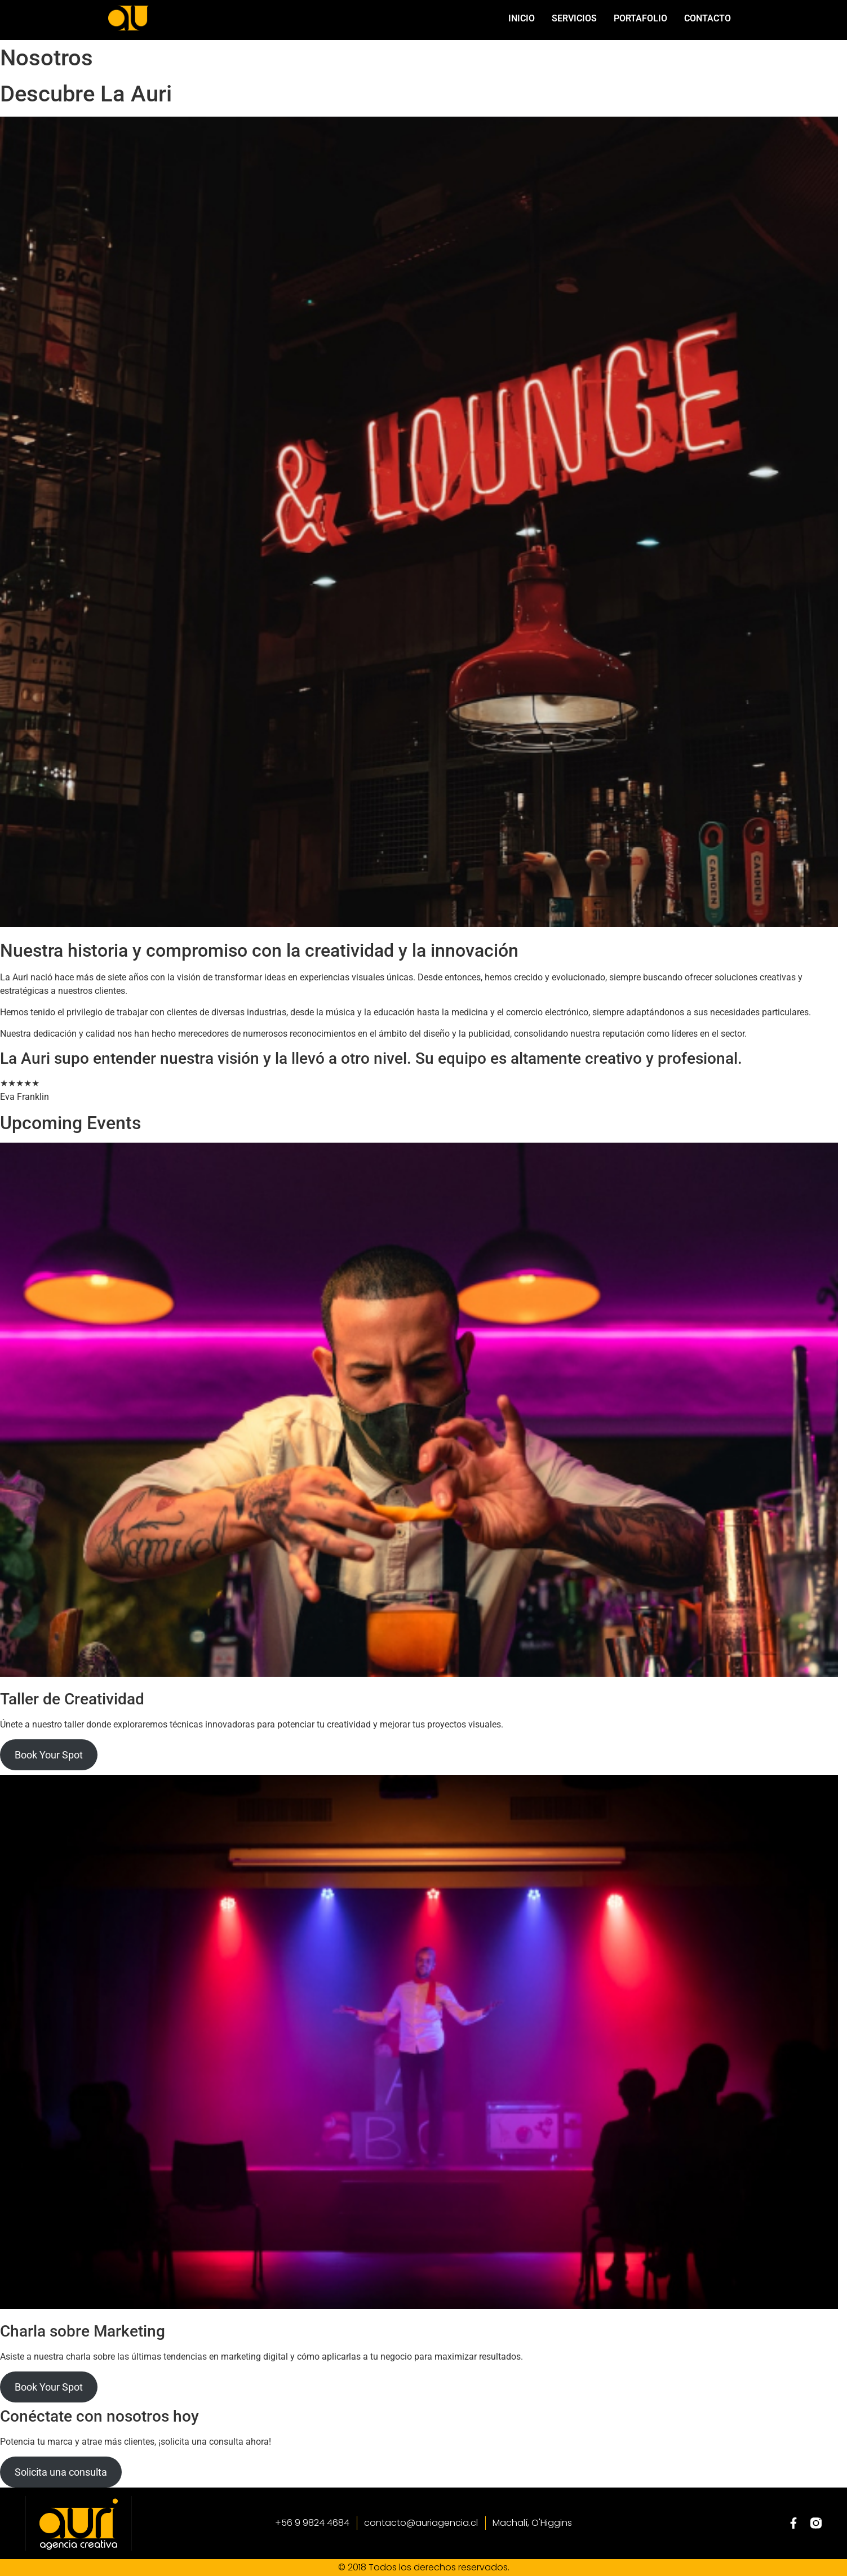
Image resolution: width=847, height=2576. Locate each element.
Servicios (574, 18)
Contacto (707, 18)
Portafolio (640, 18)
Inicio (521, 18)
